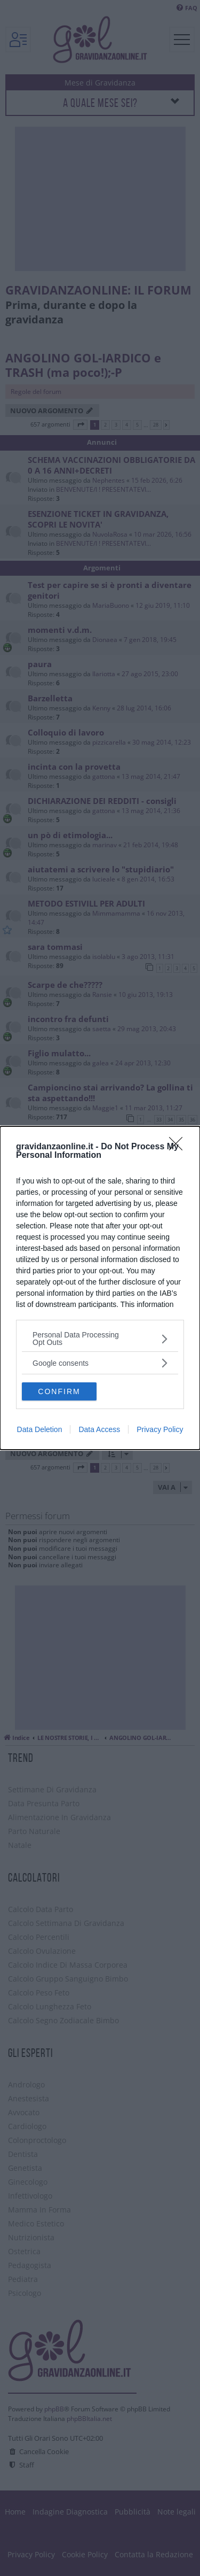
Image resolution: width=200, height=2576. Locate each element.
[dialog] (100, 1288)
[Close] (179, 1147)
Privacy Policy (160, 1429)
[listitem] (100, 1338)
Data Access (99, 1429)
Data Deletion (39, 1429)
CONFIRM (59, 1391)
